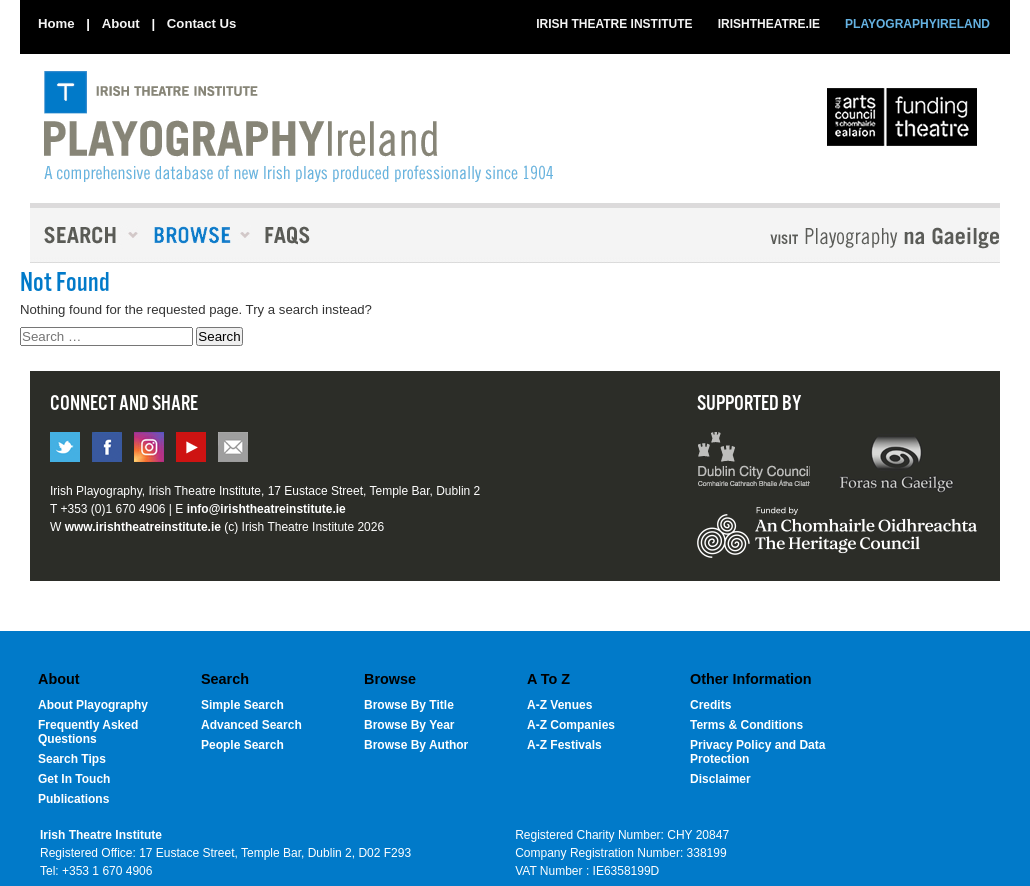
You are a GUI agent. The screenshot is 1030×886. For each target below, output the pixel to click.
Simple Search (242, 705)
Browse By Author (416, 745)
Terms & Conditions (746, 725)
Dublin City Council (754, 462)
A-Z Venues (559, 705)
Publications (73, 799)
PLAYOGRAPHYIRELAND (917, 24)
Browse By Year (409, 725)
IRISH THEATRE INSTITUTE (614, 24)
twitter (65, 447)
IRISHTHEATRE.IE (769, 24)
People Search (242, 745)
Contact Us (202, 23)
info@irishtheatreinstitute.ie (266, 509)
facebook (107, 447)
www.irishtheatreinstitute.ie (143, 527)
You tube (191, 447)
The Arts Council (906, 122)
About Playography (93, 705)
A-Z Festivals (564, 745)
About (121, 23)
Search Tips (72, 759)
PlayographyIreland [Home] (298, 127)
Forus (896, 462)
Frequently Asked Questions (88, 732)
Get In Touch (74, 779)
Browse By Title (409, 705)
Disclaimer (720, 779)
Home (56, 23)
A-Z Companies (571, 725)
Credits (710, 705)
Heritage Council (837, 542)
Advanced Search (251, 725)
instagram (149, 447)
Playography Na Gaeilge (827, 237)
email (233, 447)
